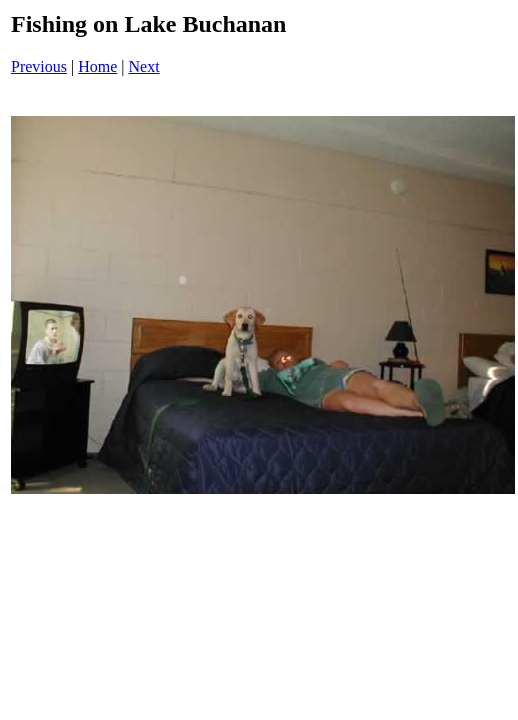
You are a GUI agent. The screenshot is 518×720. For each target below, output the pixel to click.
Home (97, 66)
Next (144, 66)
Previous (39, 66)
